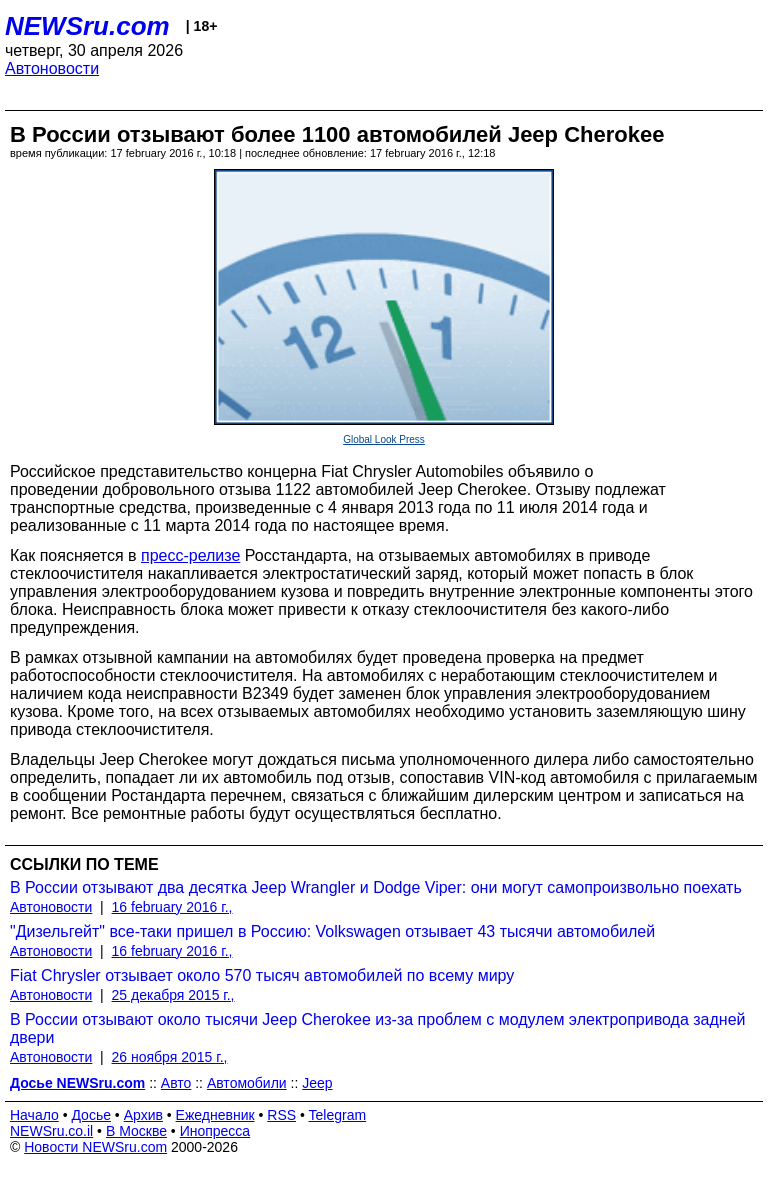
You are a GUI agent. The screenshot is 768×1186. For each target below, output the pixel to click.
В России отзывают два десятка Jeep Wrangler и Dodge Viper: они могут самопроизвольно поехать (376, 887)
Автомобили (247, 1083)
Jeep (317, 1083)
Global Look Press (384, 439)
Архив (143, 1115)
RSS (281, 1115)
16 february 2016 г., (172, 907)
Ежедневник (215, 1115)
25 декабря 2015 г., (173, 995)
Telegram (338, 1115)
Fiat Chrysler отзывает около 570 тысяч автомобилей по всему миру (262, 975)
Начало (34, 1115)
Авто (176, 1083)
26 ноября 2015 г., (170, 1057)
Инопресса (215, 1131)
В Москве (136, 1131)
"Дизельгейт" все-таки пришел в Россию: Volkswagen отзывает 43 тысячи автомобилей (332, 931)
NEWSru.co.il (51, 1131)
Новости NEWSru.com (95, 1147)
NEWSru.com (87, 26)
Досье (91, 1115)
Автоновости (52, 68)
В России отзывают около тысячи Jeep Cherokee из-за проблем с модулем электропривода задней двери (377, 1028)
